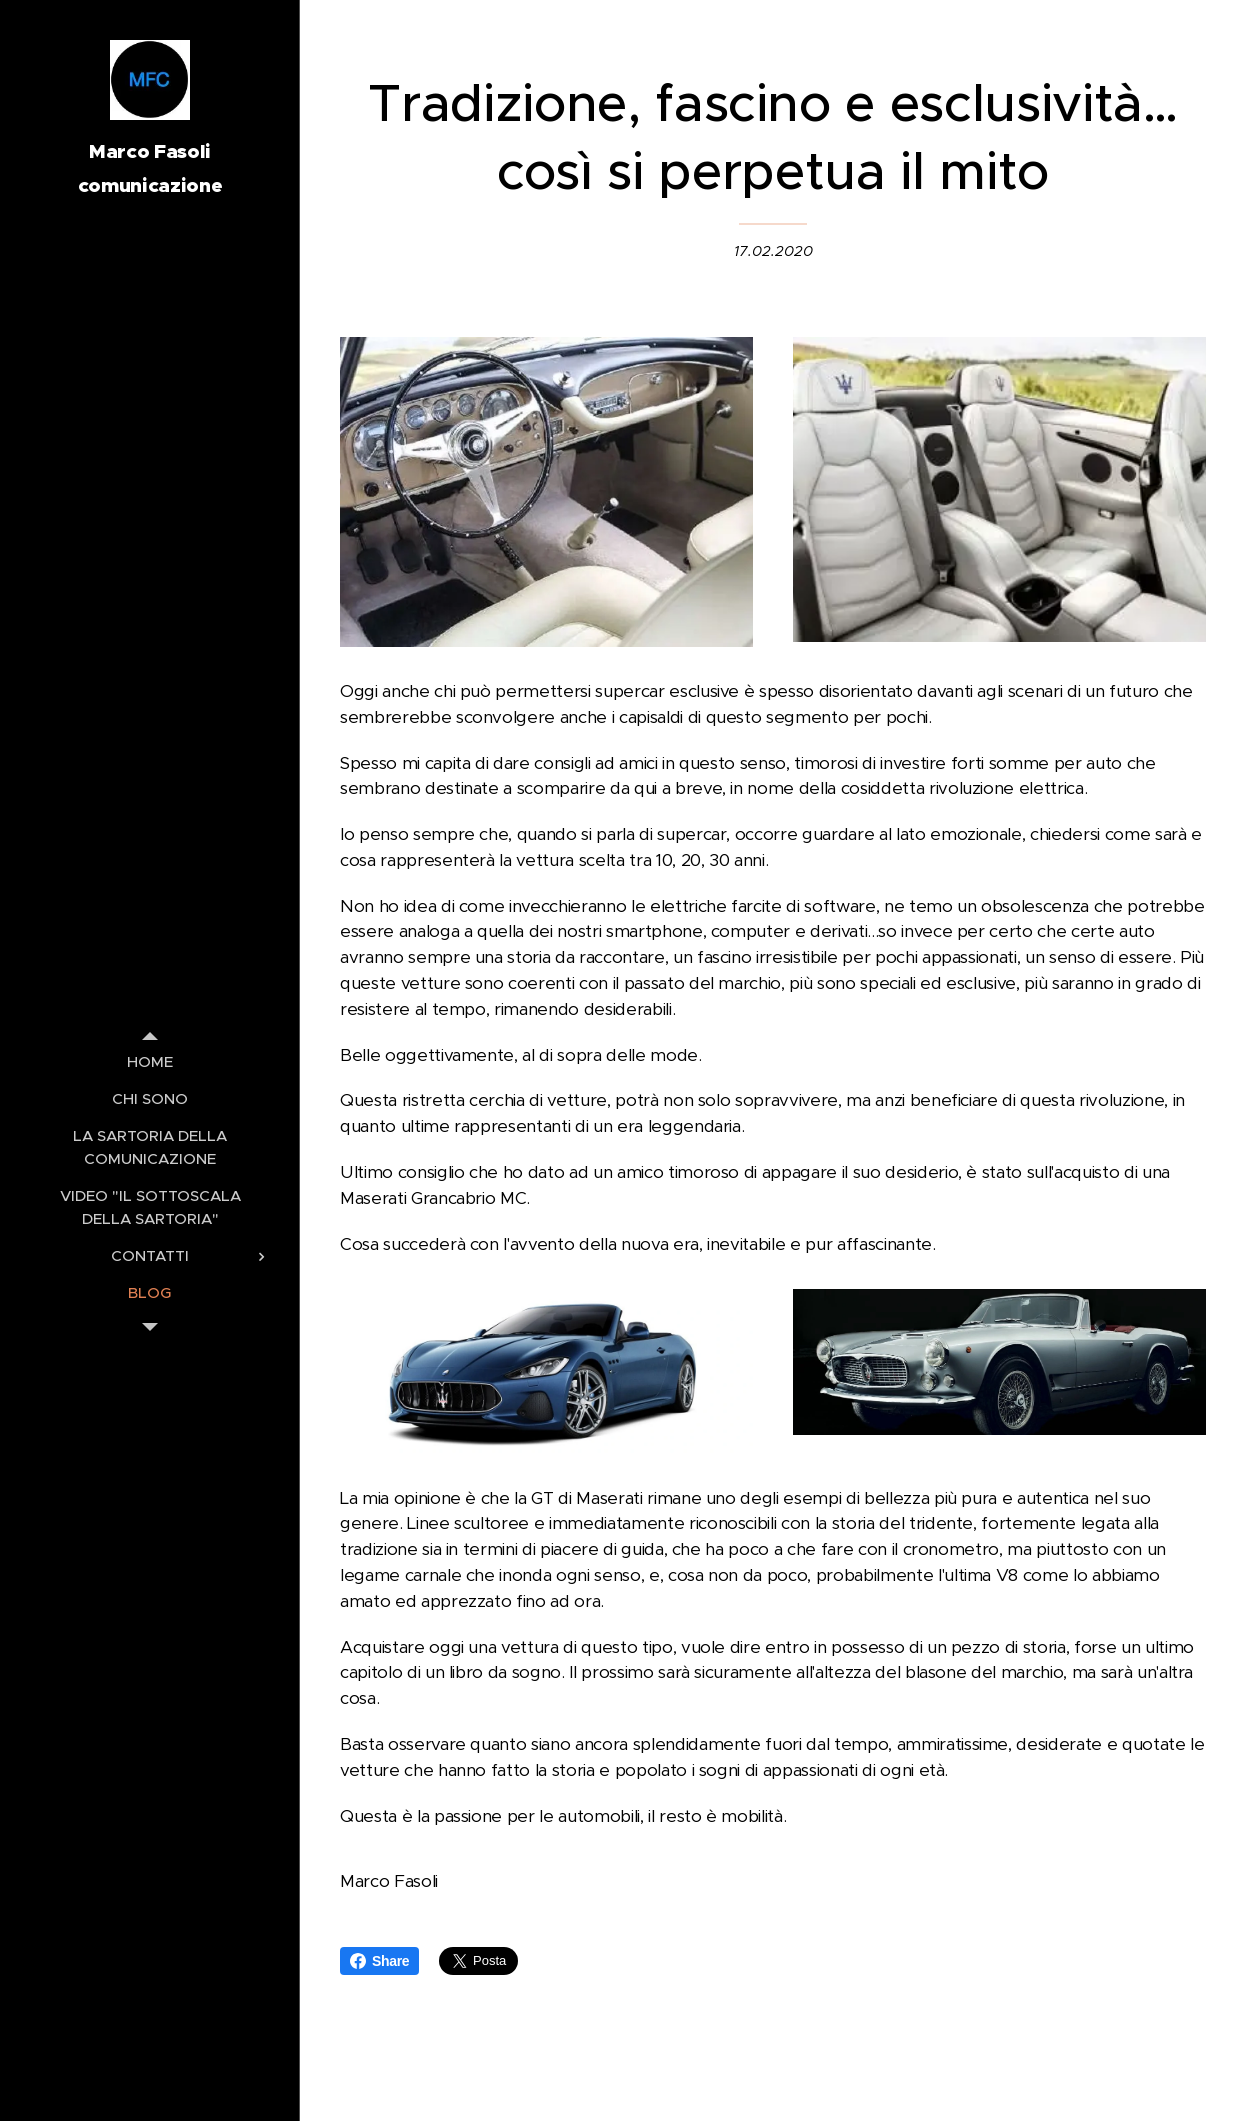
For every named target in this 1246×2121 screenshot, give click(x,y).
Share (379, 1961)
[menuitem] (150, 1061)
